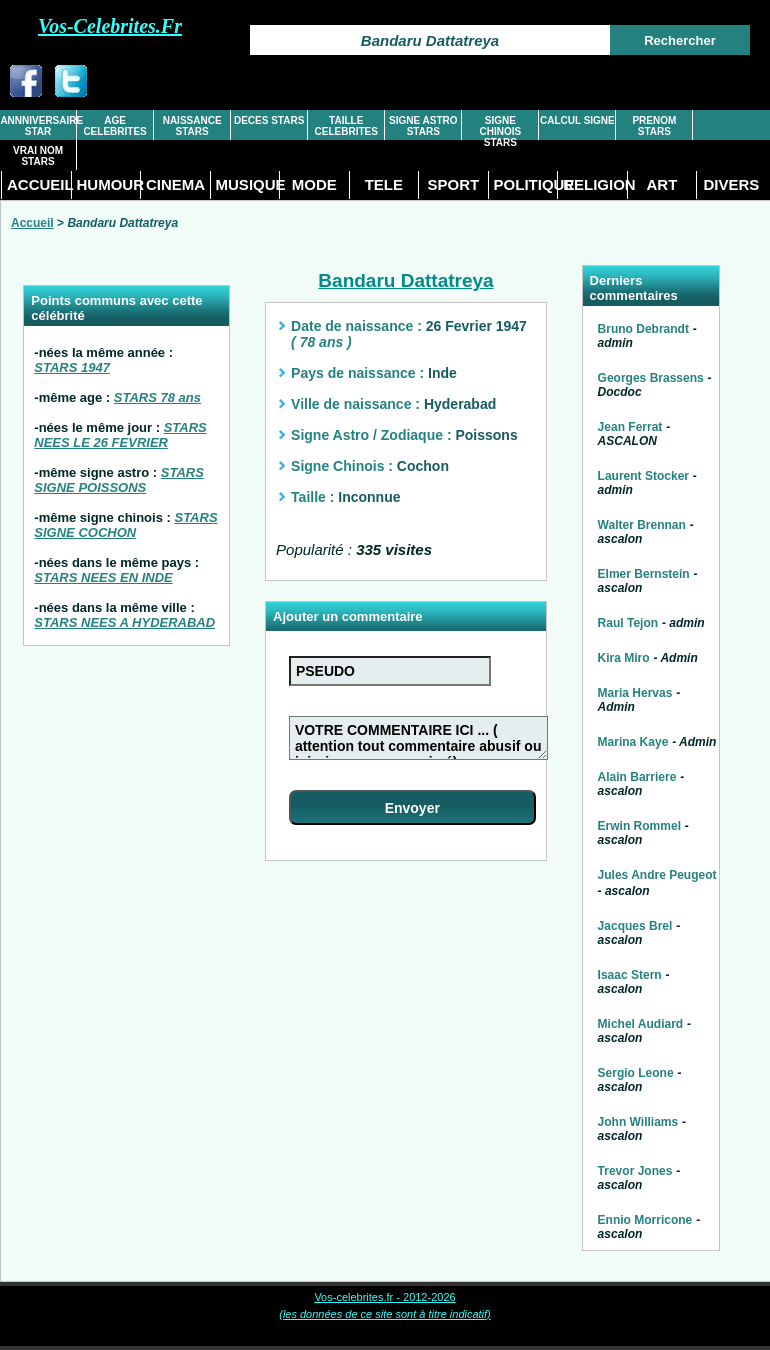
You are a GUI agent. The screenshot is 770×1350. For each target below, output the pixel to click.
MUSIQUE (248, 184)
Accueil (32, 223)
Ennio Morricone (645, 1220)
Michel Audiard (641, 1024)
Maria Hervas (635, 693)
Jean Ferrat (630, 427)
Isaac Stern (630, 975)
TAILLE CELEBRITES (346, 126)
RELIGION (595, 184)
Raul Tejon (628, 623)
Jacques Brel (635, 926)
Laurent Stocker (643, 476)
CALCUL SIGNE (577, 120)
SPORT (454, 184)
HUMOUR (109, 184)
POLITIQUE (526, 184)
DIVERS (731, 184)
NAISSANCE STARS (192, 126)
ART (661, 184)
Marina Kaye (633, 742)
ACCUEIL (39, 184)
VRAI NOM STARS (38, 156)
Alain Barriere (637, 777)
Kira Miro (624, 658)
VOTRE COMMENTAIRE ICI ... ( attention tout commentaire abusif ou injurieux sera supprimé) (418, 738)
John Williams (638, 1122)
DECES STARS (269, 120)
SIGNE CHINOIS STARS (500, 131)
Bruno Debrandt (643, 329)
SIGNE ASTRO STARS (423, 126)
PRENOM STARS (654, 126)
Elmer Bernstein (644, 574)
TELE (384, 184)
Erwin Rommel (639, 826)
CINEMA (175, 184)
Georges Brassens (651, 378)
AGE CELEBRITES (114, 126)
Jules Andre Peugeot (657, 875)
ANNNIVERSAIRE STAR (37, 126)
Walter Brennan (642, 525)
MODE (314, 184)
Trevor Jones (635, 1171)
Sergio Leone (636, 1073)
